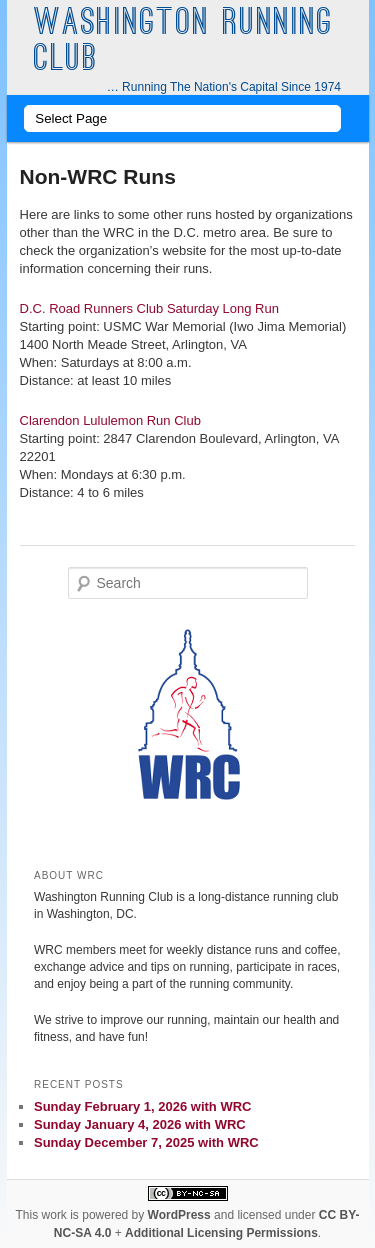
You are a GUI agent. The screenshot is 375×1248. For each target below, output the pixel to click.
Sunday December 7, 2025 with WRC (146, 1142)
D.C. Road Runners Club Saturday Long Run (149, 308)
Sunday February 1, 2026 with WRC (142, 1106)
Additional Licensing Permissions (221, 1233)
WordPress (179, 1215)
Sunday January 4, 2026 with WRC (140, 1124)
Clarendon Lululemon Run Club (110, 420)
